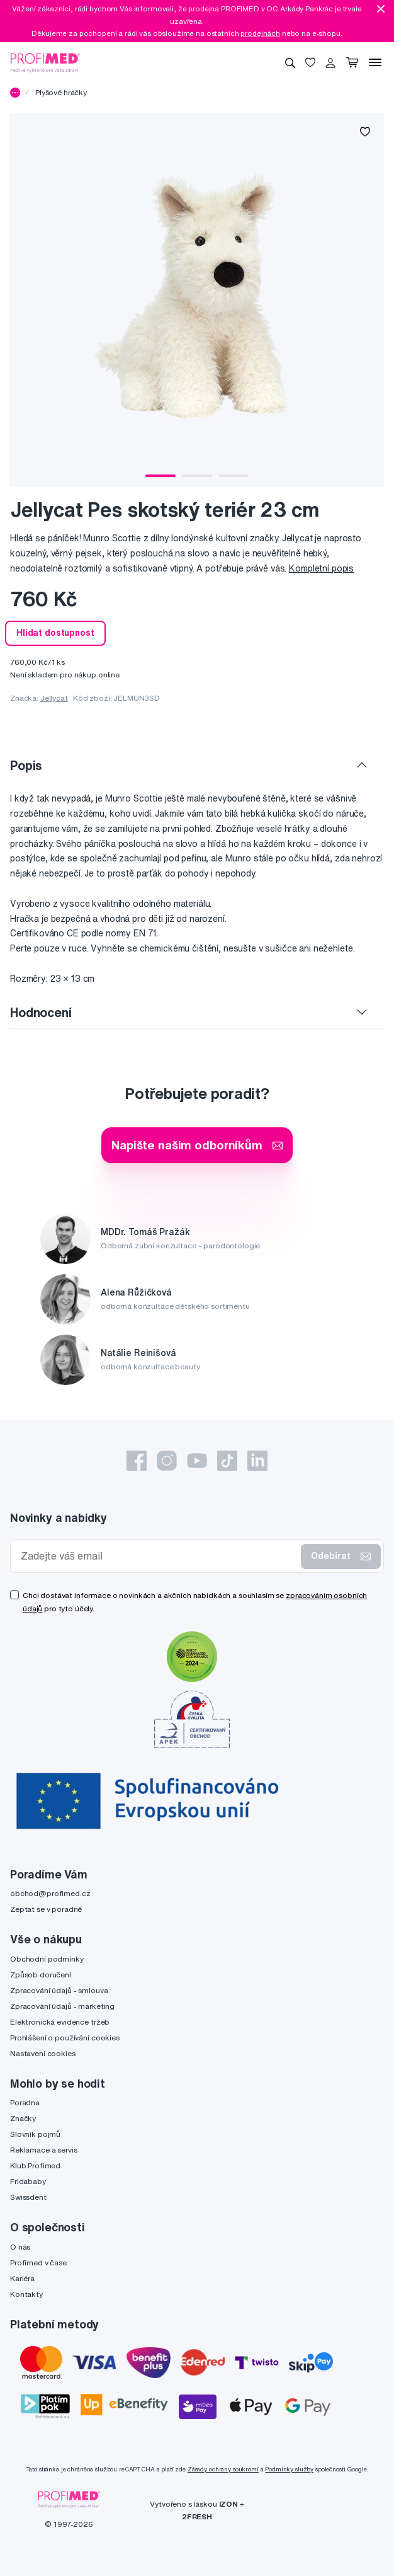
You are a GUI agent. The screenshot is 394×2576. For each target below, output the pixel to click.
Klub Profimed (35, 2165)
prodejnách (260, 33)
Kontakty (26, 2294)
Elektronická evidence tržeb (60, 2022)
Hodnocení (41, 1012)
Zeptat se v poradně (46, 1909)
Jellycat (54, 698)
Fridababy (28, 2181)
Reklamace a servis (43, 2150)
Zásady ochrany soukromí (223, 2469)
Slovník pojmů (35, 2134)
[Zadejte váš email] (158, 1556)
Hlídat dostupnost (55, 632)
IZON (228, 2504)
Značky (23, 2118)
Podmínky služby (289, 2469)
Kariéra (22, 2278)
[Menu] (375, 62)
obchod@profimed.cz (50, 1893)
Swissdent (28, 2197)
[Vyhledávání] (290, 62)
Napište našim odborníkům (197, 1145)
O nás (20, 2247)
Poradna (25, 2102)
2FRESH (197, 2516)
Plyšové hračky (61, 92)
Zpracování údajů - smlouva (59, 1990)
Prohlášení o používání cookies (65, 2037)
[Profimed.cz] (45, 61)
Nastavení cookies (43, 2053)
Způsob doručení (40, 1974)
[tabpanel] (197, 300)
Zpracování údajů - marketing (62, 2006)
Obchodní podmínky (47, 1959)
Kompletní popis (321, 568)
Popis (26, 765)
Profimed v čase (38, 2262)
